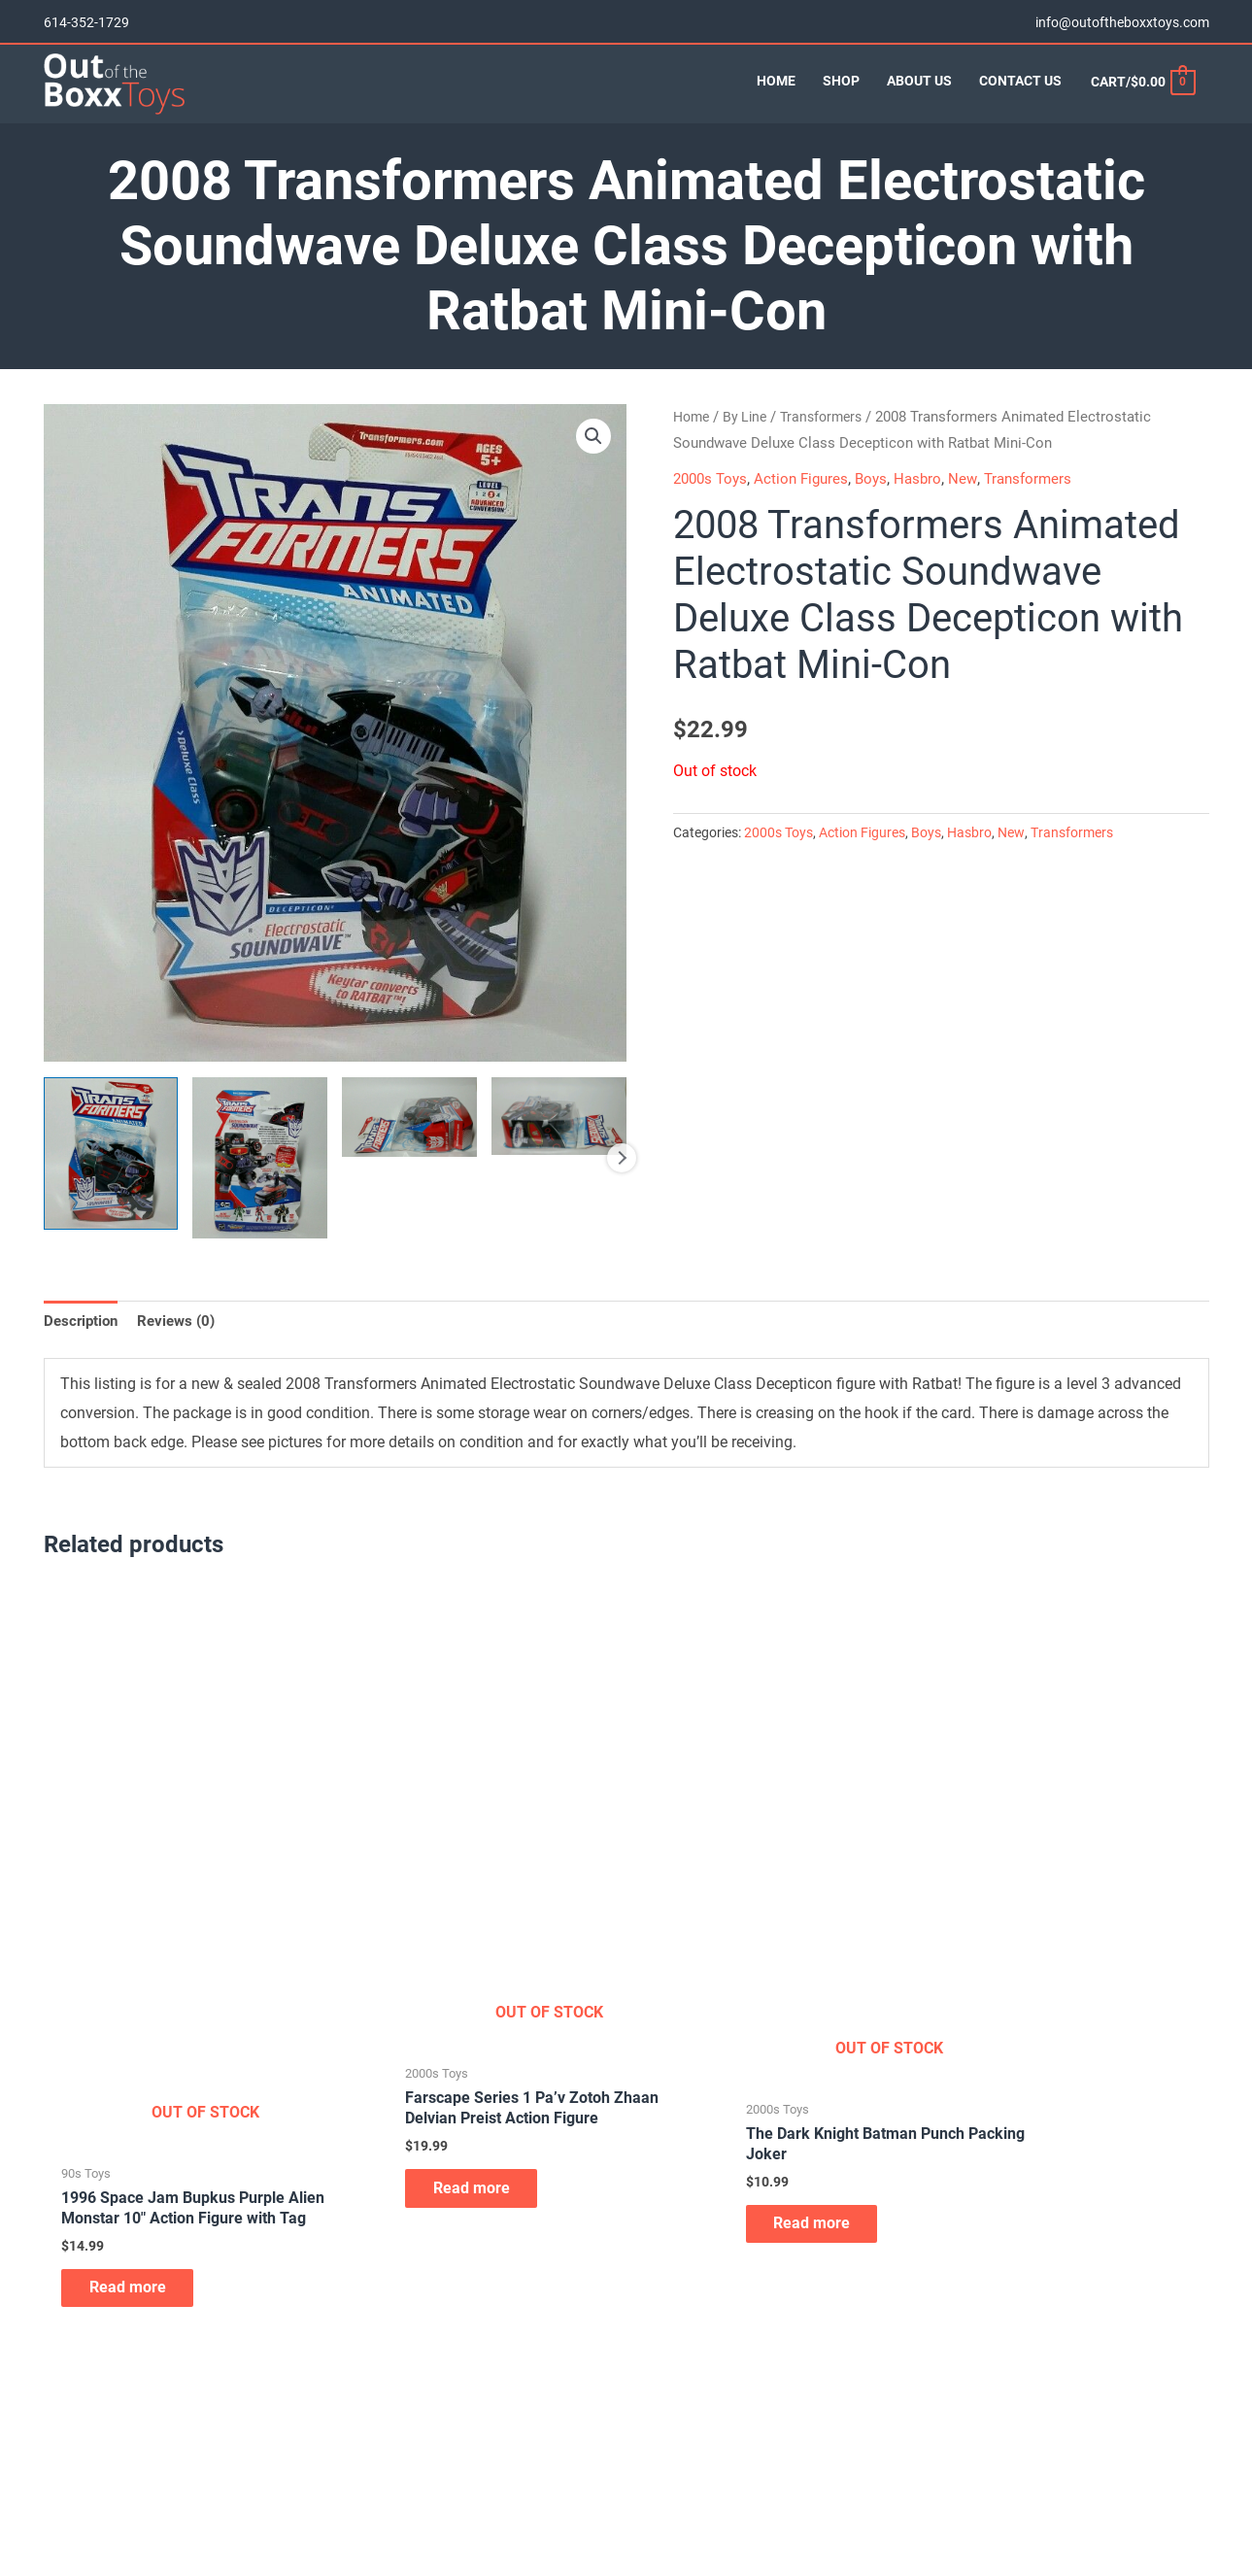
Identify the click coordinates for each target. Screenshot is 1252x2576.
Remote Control (693, 2448)
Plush (663, 2422)
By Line (750, 449)
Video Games (686, 2498)
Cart (57, 2473)
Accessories (381, 2422)
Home (693, 449)
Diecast (367, 2498)
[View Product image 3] (409, 1149)
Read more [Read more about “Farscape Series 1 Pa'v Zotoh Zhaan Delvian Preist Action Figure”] (435, 2174)
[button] (593, 469)
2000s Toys (713, 510)
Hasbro (930, 510)
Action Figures (809, 510)
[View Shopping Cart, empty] (1142, 95)
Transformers (830, 449)
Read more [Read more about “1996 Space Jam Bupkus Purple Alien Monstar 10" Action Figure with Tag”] (139, 2259)
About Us (71, 2422)
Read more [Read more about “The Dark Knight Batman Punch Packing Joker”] (732, 2184)
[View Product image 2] (259, 1189)
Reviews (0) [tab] (183, 1353)
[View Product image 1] (111, 1185)
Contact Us (77, 2498)
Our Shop (72, 2448)
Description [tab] (83, 1353)
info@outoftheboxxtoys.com (1122, 19)
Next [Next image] (621, 1189)
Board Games (386, 2473)
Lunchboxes (382, 2523)
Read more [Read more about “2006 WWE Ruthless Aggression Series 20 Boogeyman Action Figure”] (1028, 2104)
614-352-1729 (86, 19)
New (976, 510)
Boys (881, 510)
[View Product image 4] (558, 1148)
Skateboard (681, 2473)
